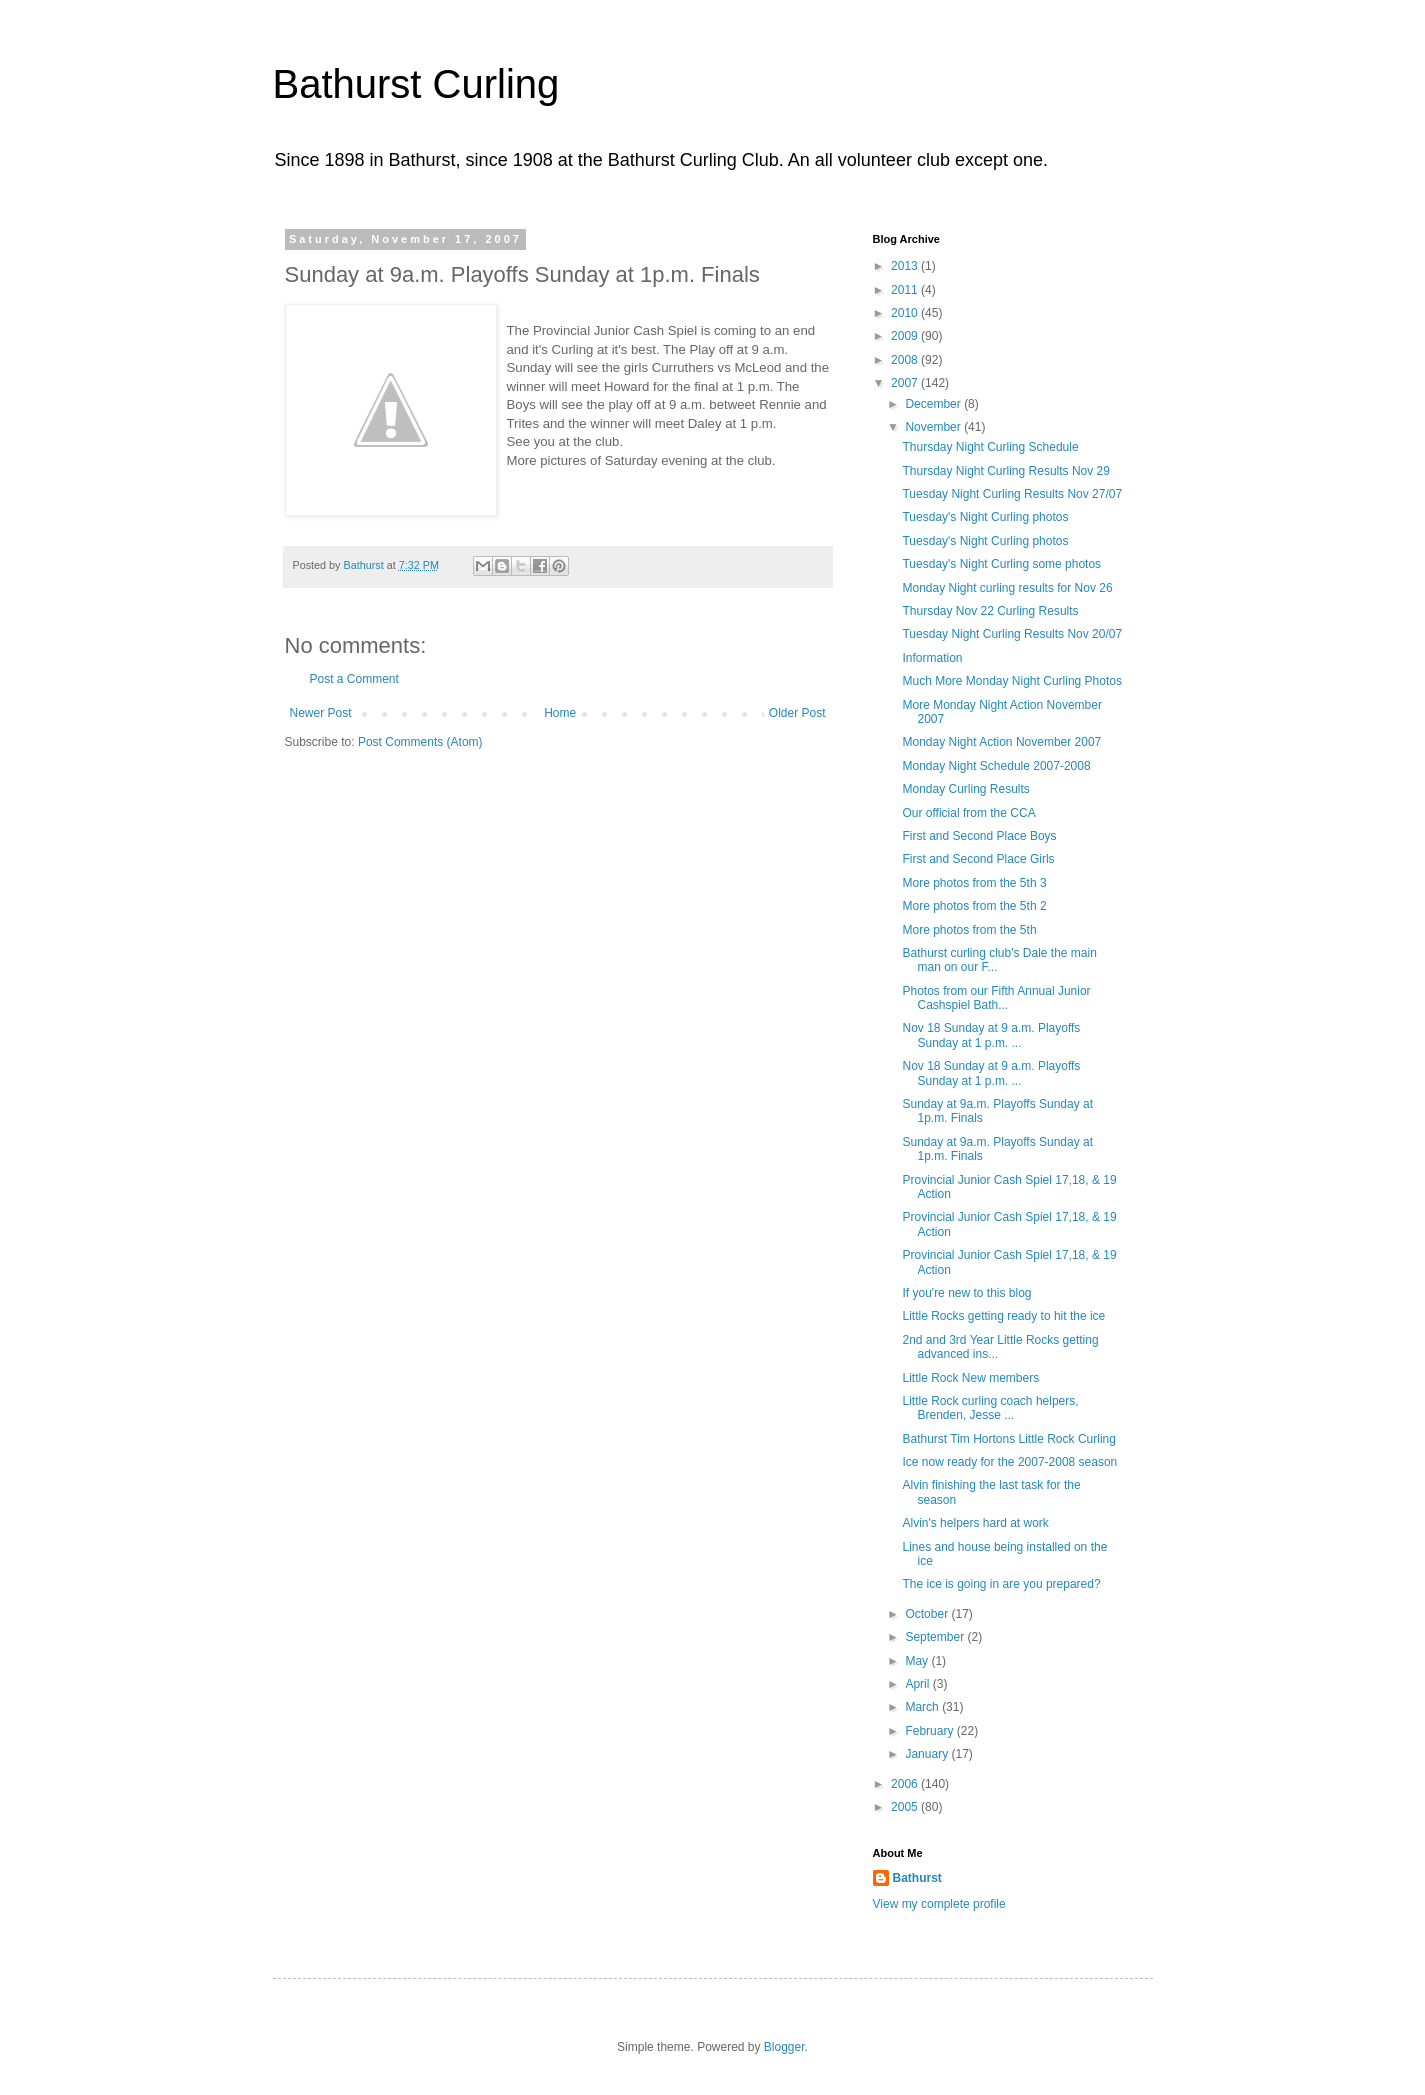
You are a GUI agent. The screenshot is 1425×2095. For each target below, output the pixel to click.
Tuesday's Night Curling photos (985, 517)
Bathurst (917, 1878)
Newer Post (321, 713)
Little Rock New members (970, 1378)
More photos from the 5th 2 (974, 906)
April (918, 1684)
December (934, 404)
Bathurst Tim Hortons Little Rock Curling (1008, 1439)
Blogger (784, 2047)
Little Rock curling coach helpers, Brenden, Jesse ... (990, 1408)
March (923, 1707)
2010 (906, 313)
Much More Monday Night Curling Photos (1011, 681)
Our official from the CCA (968, 813)
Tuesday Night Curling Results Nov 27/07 (1012, 494)
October (928, 1614)
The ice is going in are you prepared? (1001, 1584)
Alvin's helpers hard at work (975, 1523)
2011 (906, 290)
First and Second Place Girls (978, 859)
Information (932, 658)
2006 (906, 1784)
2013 (906, 266)
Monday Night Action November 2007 (1001, 742)
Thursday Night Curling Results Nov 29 (1005, 471)
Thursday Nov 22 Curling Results (990, 611)
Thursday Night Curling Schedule (990, 447)
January (928, 1754)
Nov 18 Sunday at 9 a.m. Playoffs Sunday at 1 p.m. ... (991, 1035)
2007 (906, 383)
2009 (906, 336)
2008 (906, 360)
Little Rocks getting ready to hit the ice (1003, 1316)
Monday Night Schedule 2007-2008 (996, 766)
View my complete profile (939, 1904)
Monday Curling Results (965, 789)
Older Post (797, 713)
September (936, 1637)
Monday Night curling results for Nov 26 (1007, 588)
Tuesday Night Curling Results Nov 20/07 (1012, 634)
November (934, 427)
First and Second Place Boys (979, 836)
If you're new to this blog (966, 1293)
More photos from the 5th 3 (974, 883)
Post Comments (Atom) (420, 742)
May (918, 1661)
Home (560, 713)
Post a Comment (354, 679)
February (930, 1731)
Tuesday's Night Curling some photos (1001, 564)
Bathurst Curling (416, 84)
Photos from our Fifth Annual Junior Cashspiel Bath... (996, 998)
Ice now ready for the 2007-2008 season (1009, 1462)
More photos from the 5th (969, 930)
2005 (906, 1807)
